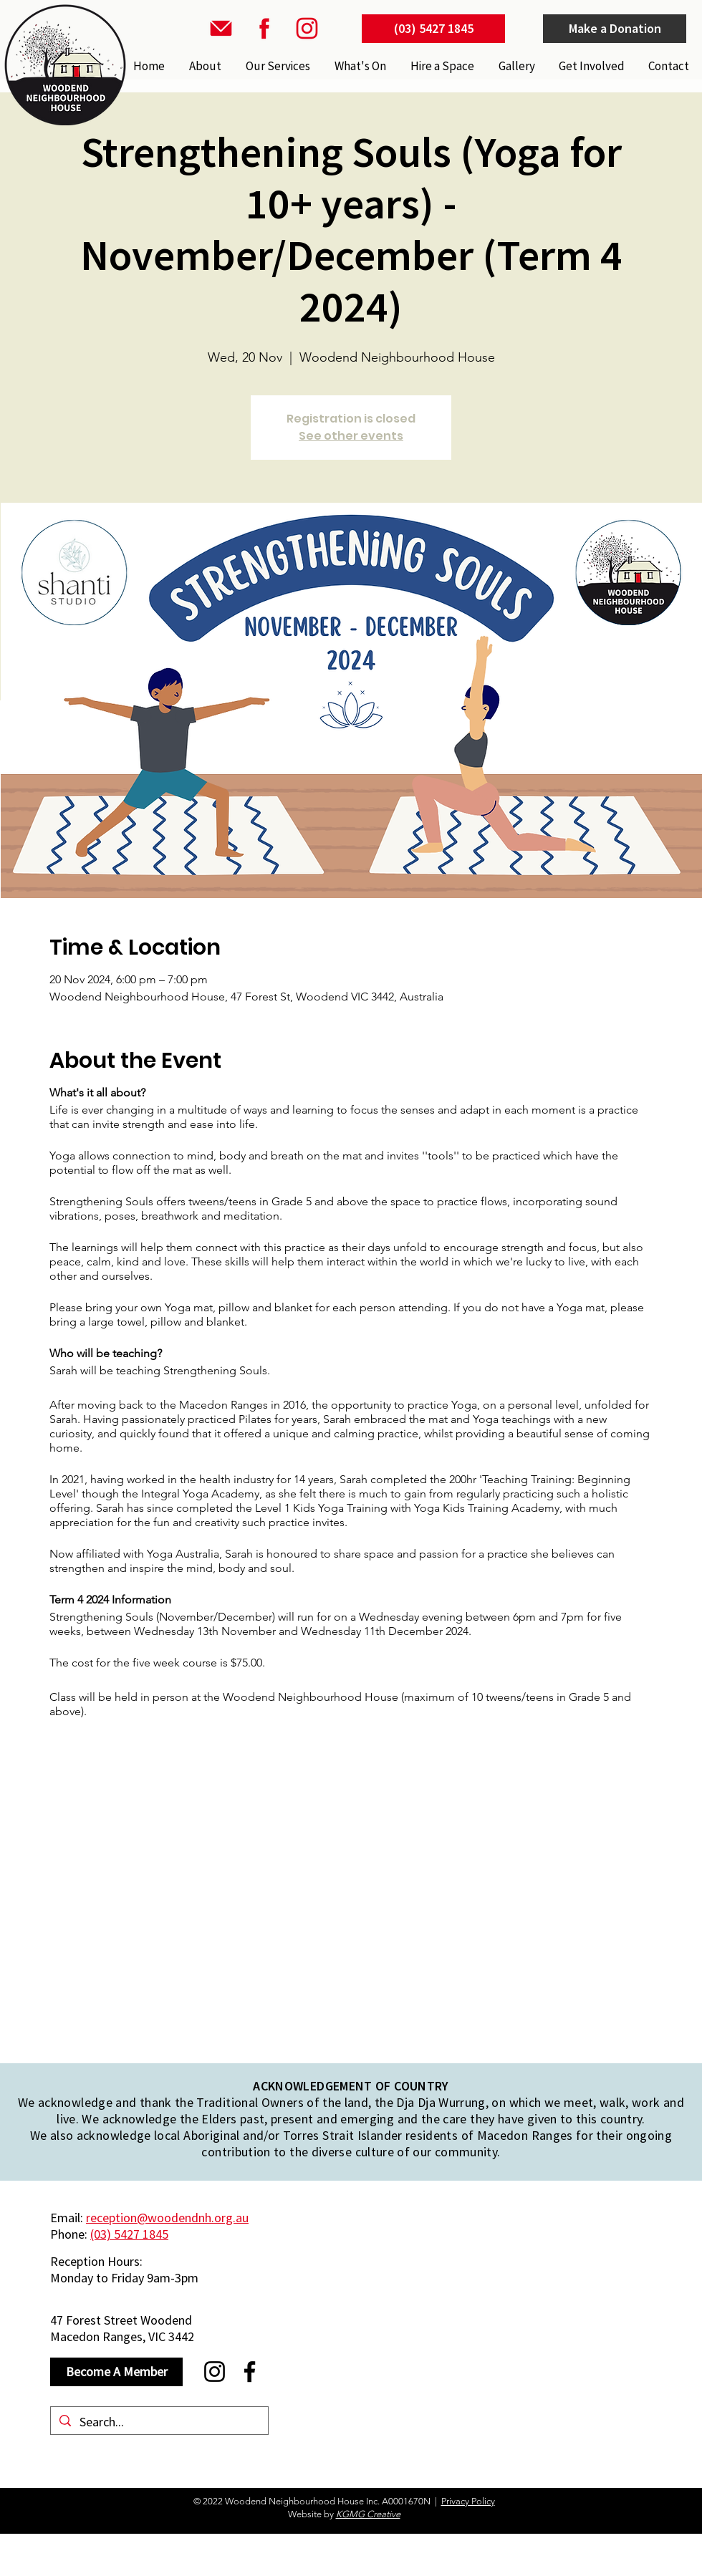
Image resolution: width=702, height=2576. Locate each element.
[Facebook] (250, 2372)
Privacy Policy (468, 2501)
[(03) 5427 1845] (433, 28)
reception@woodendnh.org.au (167, 2217)
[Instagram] (215, 2372)
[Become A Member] (116, 2372)
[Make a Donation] (614, 28)
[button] (276, 66)
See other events (351, 436)
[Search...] (159, 2421)
